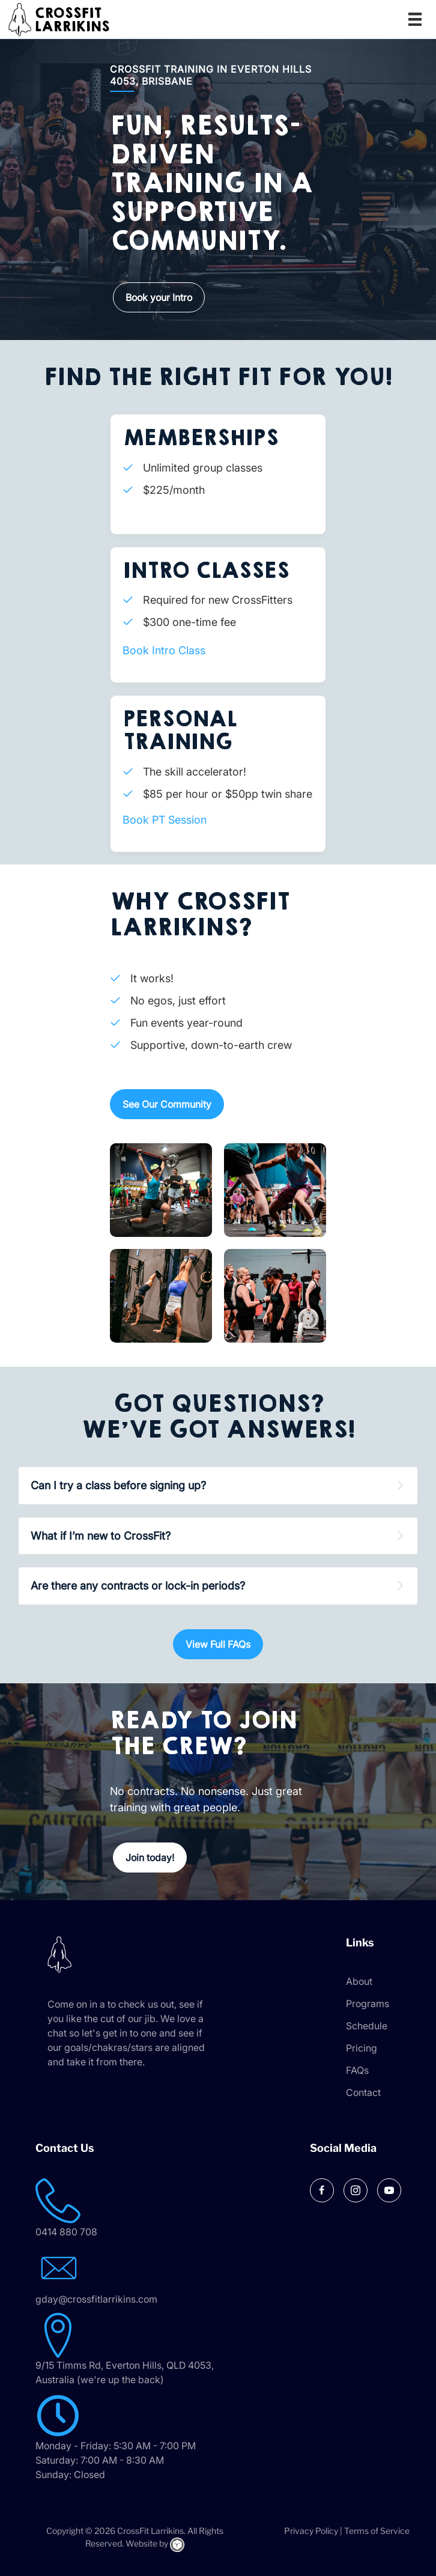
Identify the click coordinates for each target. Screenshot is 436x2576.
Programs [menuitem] (367, 2003)
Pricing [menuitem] (361, 2048)
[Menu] (415, 19)
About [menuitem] (359, 1981)
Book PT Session (165, 819)
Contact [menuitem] (363, 2092)
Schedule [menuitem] (366, 2026)
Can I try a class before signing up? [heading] (118, 1485)
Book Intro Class (164, 650)
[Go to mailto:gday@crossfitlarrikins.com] (143, 2276)
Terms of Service (377, 2531)
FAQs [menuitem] (357, 2070)
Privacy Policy (311, 2531)
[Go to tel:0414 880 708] (143, 2209)
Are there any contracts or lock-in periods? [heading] (138, 1585)
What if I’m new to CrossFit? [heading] (101, 1536)
